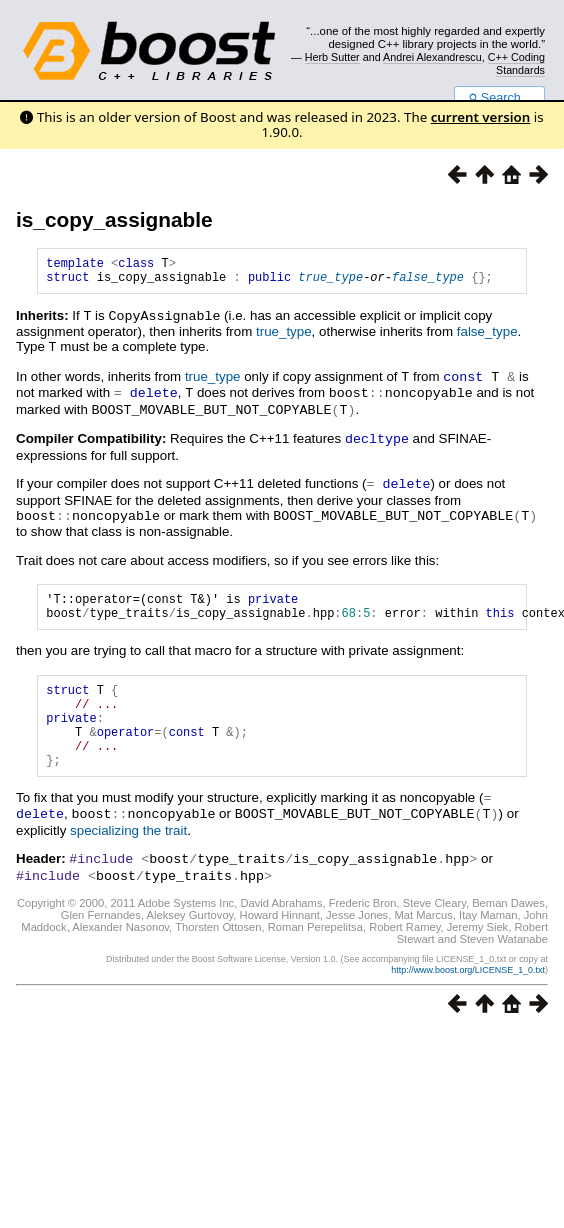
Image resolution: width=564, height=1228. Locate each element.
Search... (499, 98)
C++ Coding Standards (516, 63)
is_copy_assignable (114, 219)
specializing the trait (128, 850)
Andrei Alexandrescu (432, 57)
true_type (330, 282)
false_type (428, 282)
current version (481, 117)
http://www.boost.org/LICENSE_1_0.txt (468, 988)
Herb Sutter (332, 57)
